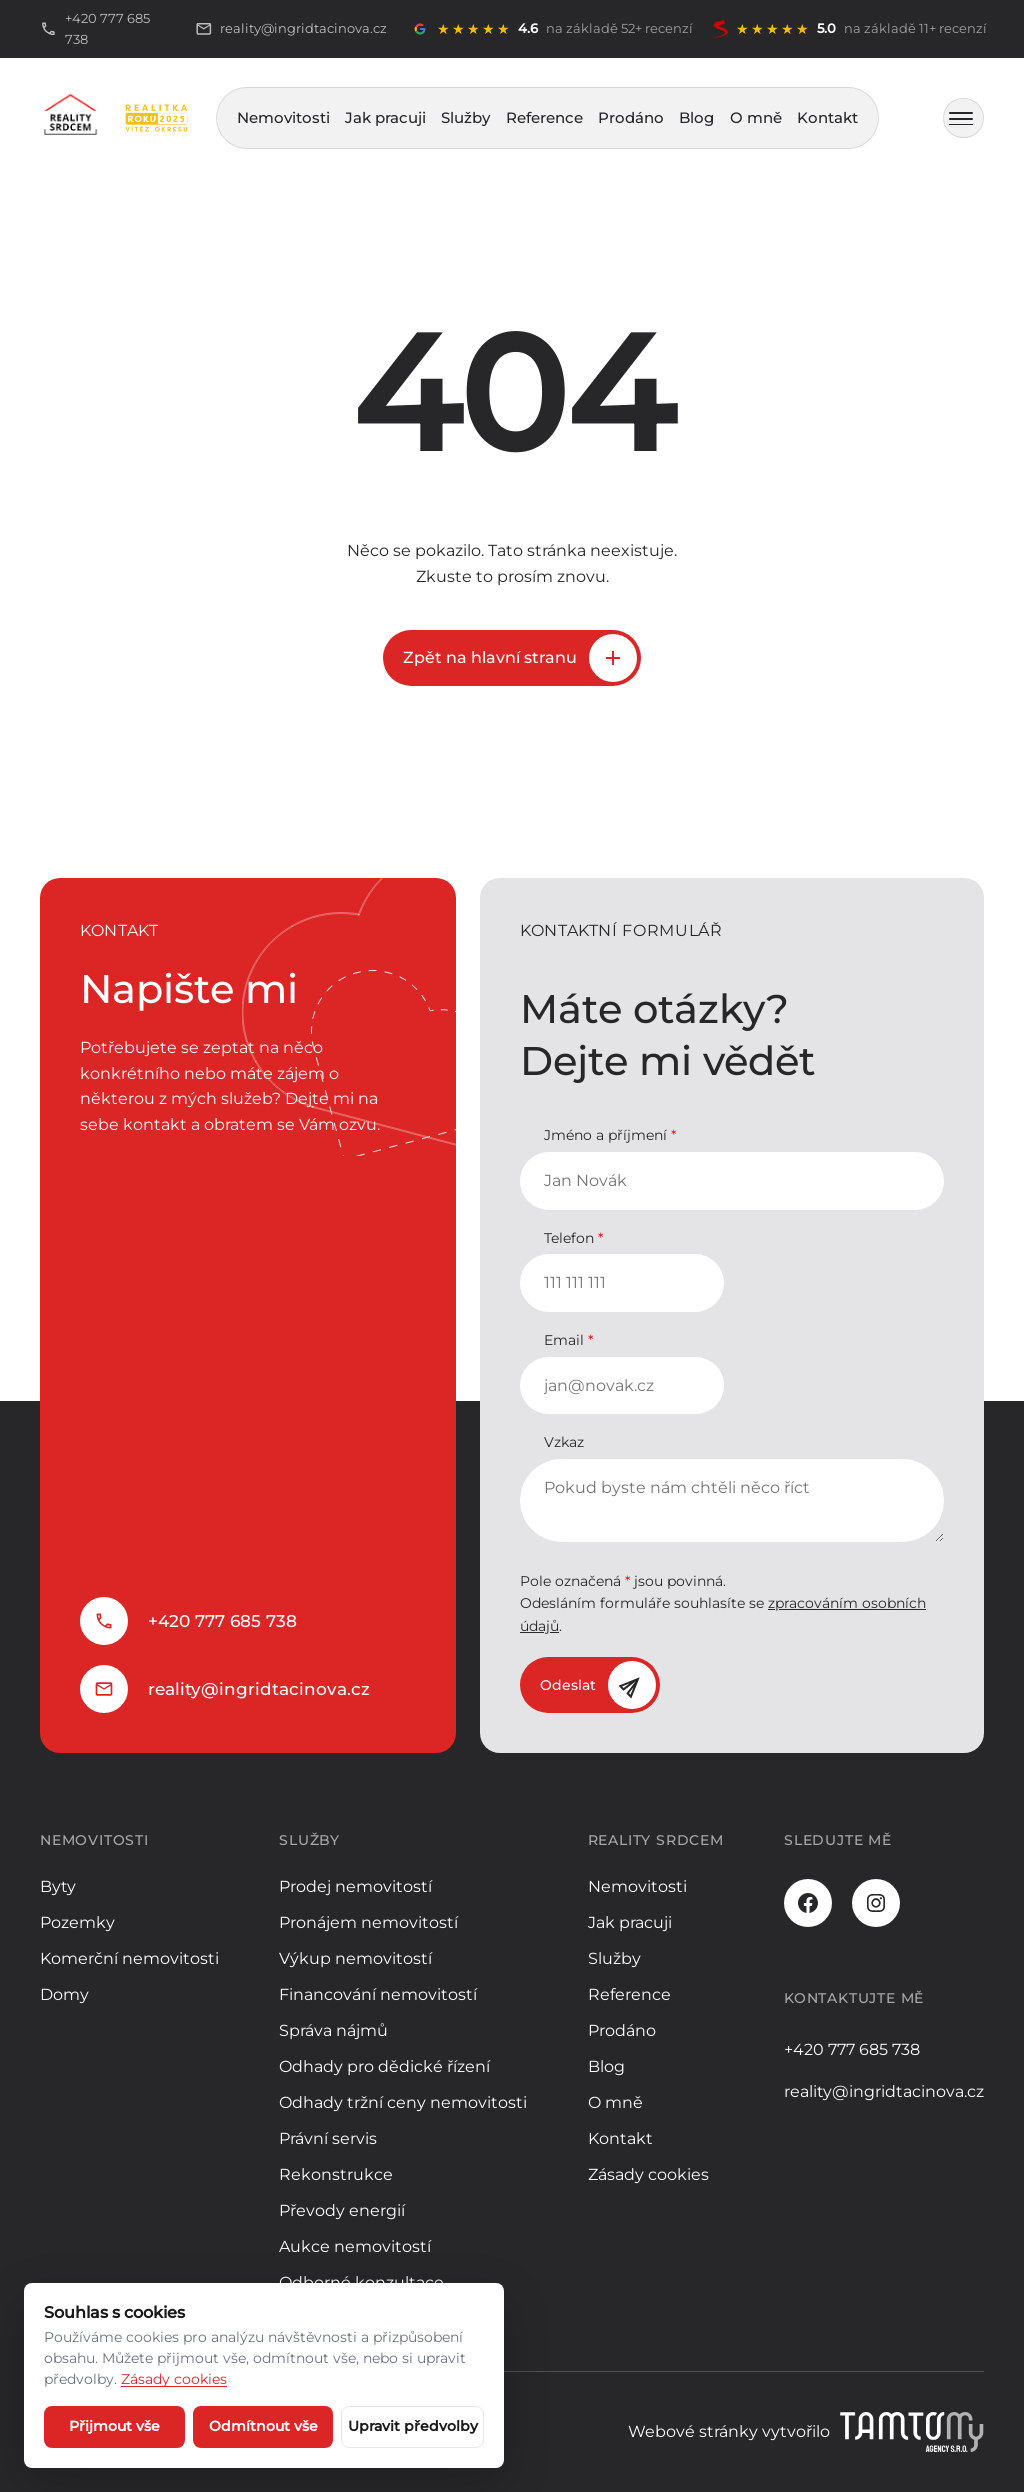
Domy (64, 1994)
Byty (58, 1886)
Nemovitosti (283, 117)
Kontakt (827, 117)
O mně (756, 117)
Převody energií (342, 2210)
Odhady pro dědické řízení (384, 2066)
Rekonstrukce (336, 2174)
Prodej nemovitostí (355, 1886)
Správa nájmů (333, 2030)
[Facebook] (808, 1903)
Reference (544, 117)
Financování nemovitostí (378, 1994)
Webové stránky (693, 2431)
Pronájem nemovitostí (368, 1922)
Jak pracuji (385, 117)
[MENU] (963, 118)
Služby (465, 117)
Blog (696, 117)
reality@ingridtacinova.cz (259, 1689)
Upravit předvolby (413, 2426)
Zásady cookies (648, 2174)
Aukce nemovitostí (355, 2246)
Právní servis (328, 2138)
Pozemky (77, 1922)
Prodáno (631, 117)
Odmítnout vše (263, 2426)
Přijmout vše (114, 2426)
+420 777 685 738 (222, 1621)
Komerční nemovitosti (129, 1958)
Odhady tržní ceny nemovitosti (403, 2102)
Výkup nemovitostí (355, 1958)
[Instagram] (876, 1903)
